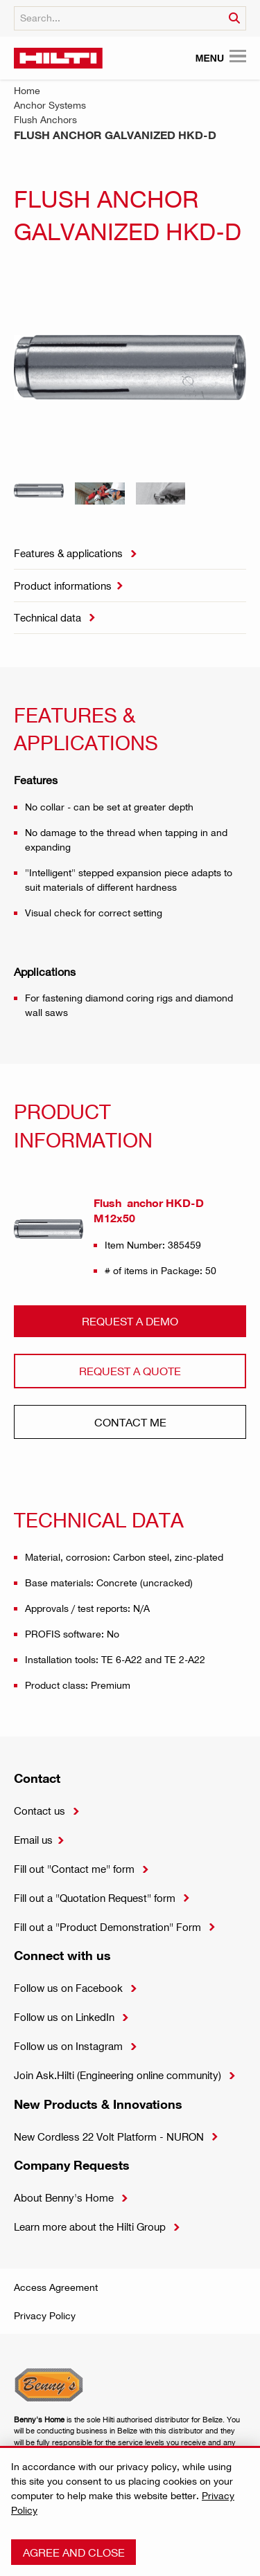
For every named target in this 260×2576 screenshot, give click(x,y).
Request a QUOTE (130, 1370)
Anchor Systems (50, 105)
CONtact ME (130, 1421)
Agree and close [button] (74, 2552)
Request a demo (130, 1320)
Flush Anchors (45, 119)
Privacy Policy (45, 2315)
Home (27, 90)
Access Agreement (56, 2287)
